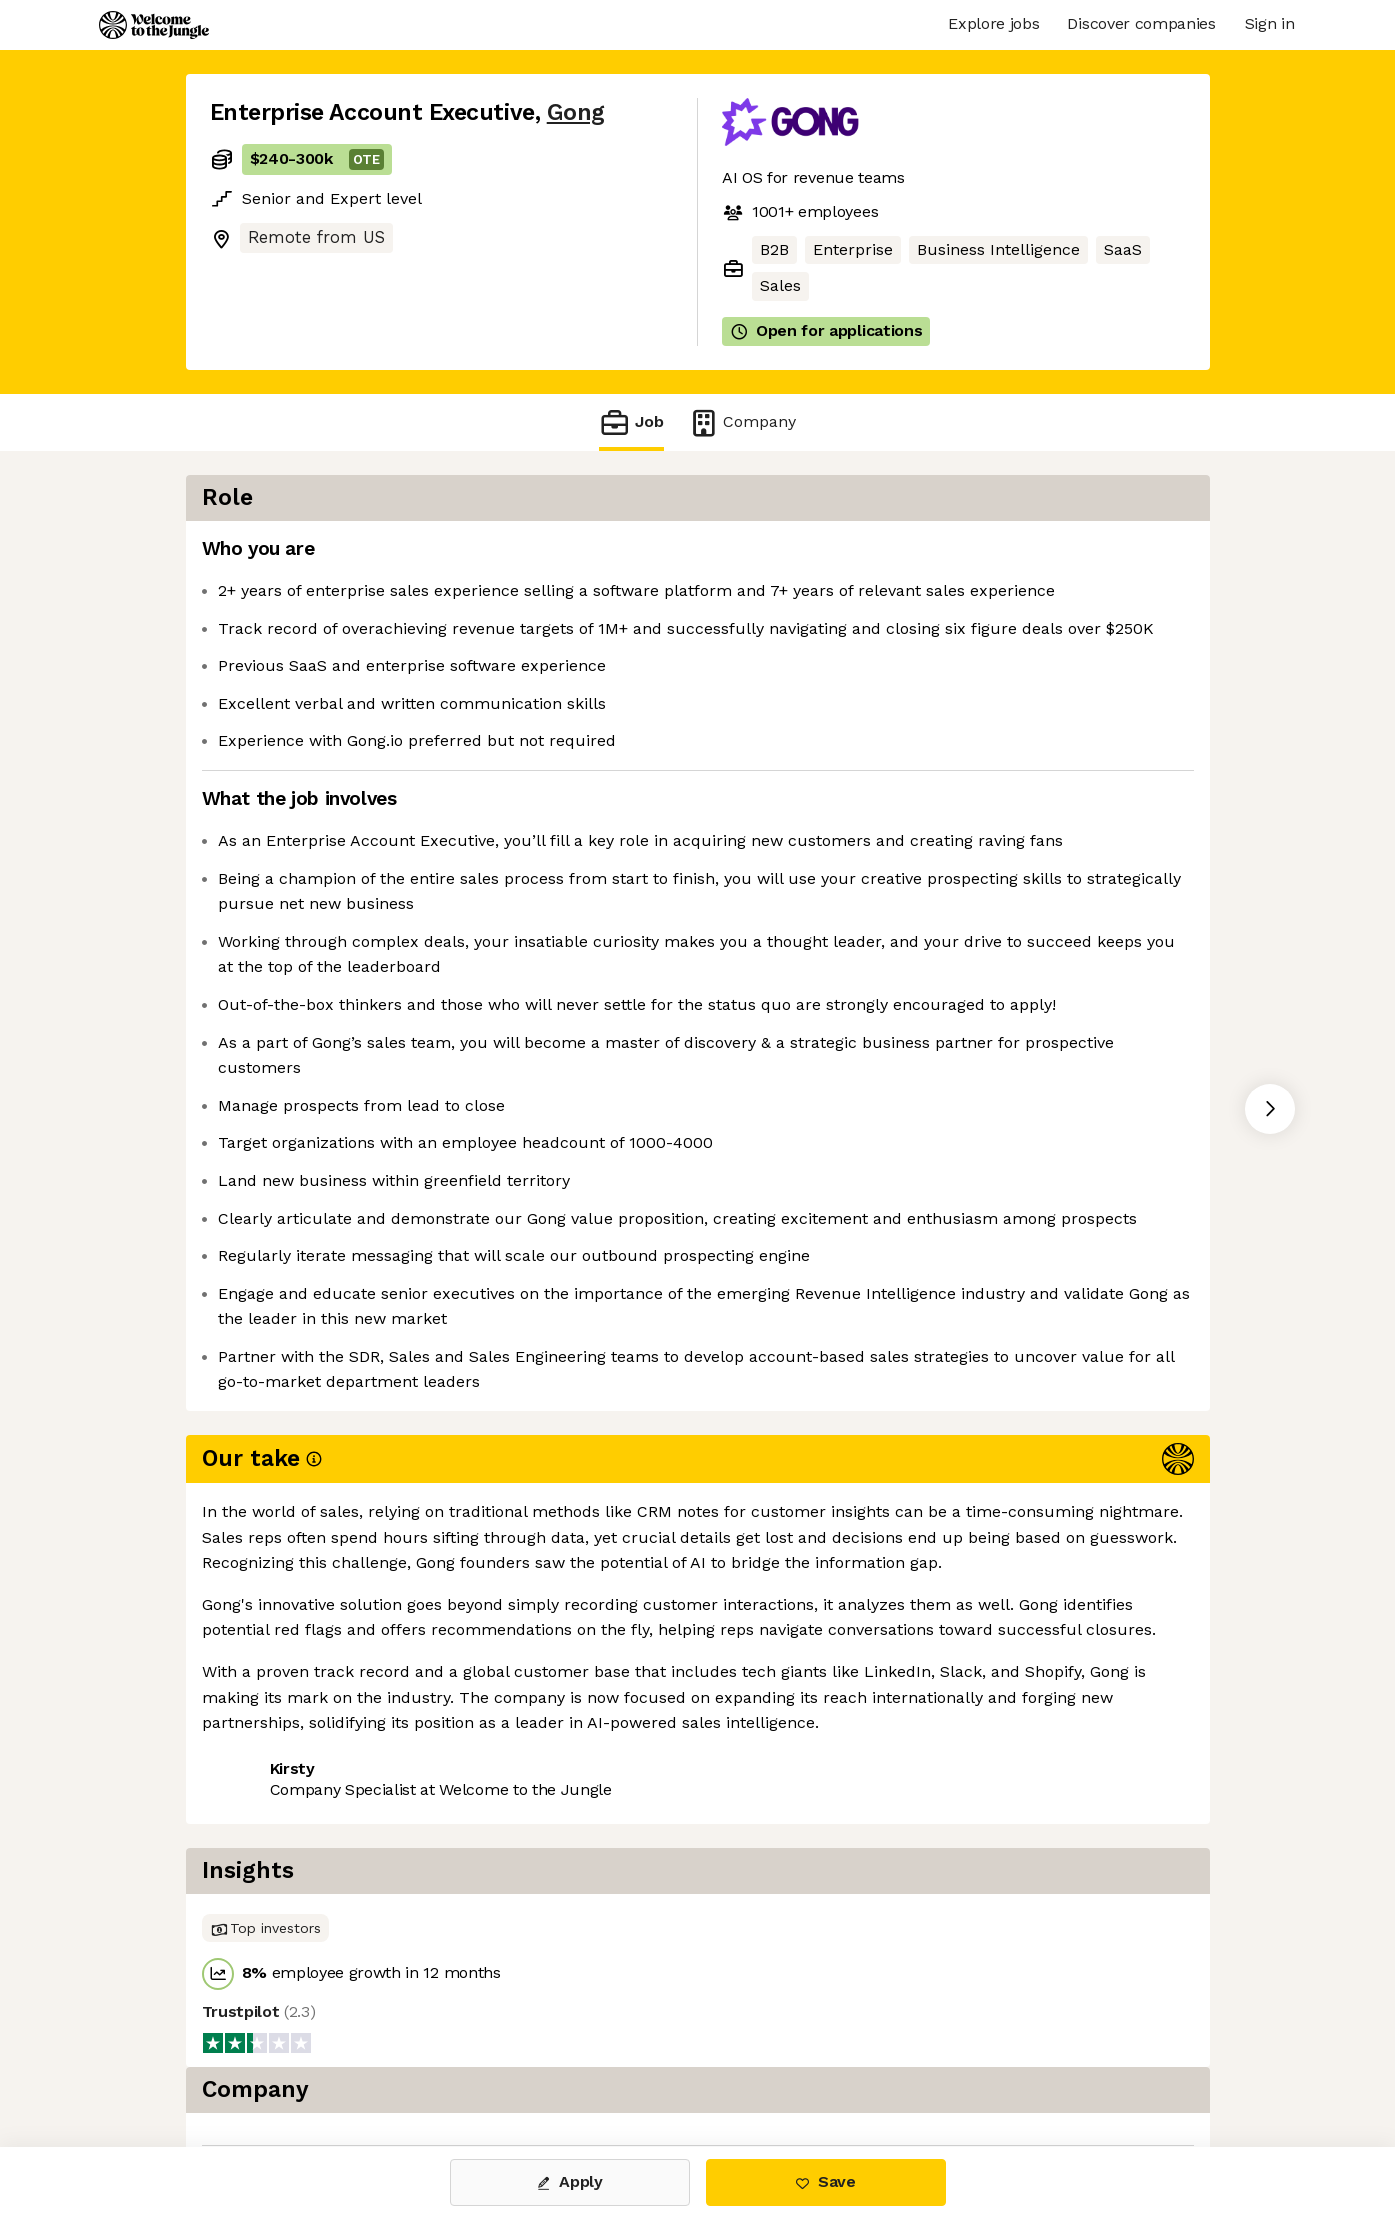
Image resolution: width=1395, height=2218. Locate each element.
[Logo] (154, 25)
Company (742, 422)
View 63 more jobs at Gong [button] (453, 1818)
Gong (576, 112)
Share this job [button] (265, 1818)
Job (631, 422)
